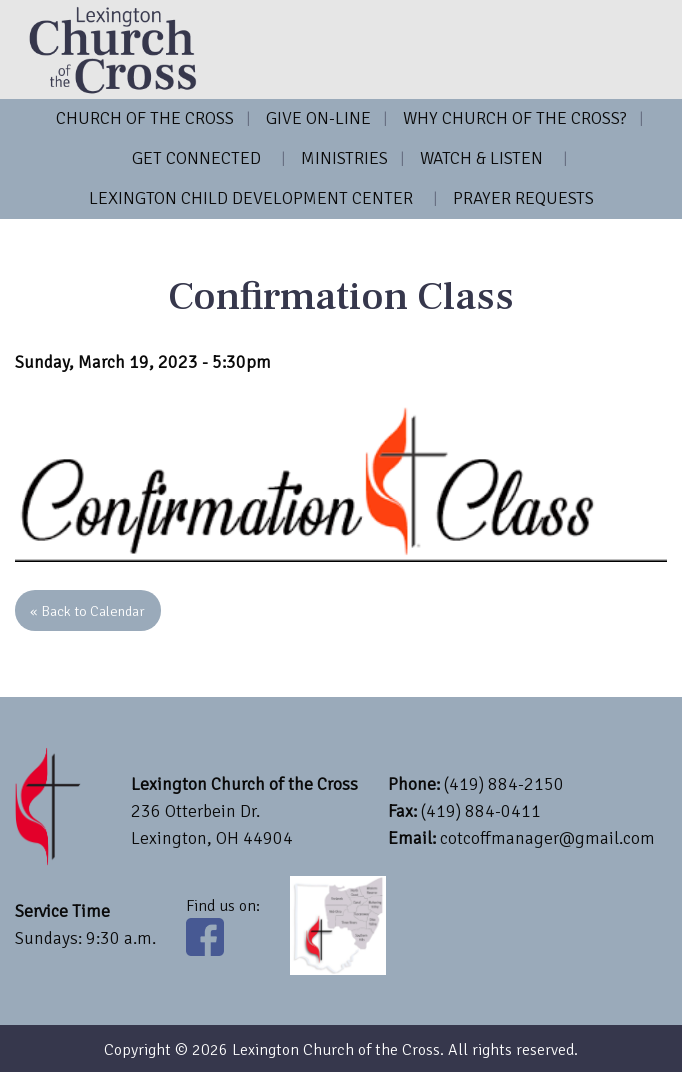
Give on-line (318, 118)
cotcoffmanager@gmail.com (547, 838)
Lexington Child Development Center (251, 198)
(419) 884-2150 (504, 784)
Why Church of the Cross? (515, 118)
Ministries (344, 158)
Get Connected (196, 158)
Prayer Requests (523, 198)
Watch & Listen (481, 158)
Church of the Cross (145, 118)
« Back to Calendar (87, 611)
